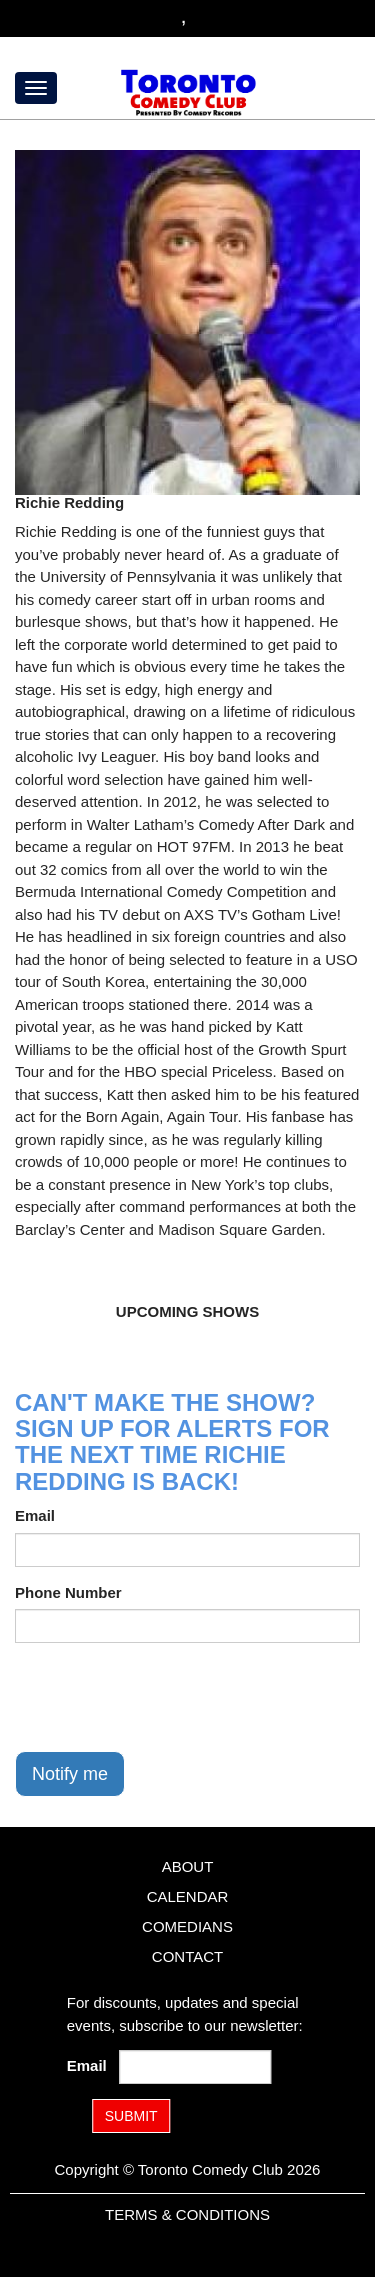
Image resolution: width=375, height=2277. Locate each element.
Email (35, 1515)
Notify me (70, 1774)
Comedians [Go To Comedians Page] (187, 1926)
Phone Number (68, 1592)
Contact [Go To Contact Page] (187, 1956)
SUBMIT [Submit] (131, 2116)
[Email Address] (195, 2067)
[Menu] (36, 88)
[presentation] (167, 1697)
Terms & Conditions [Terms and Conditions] (187, 2214)
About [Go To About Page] (188, 1866)
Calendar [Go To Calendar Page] (188, 1896)
